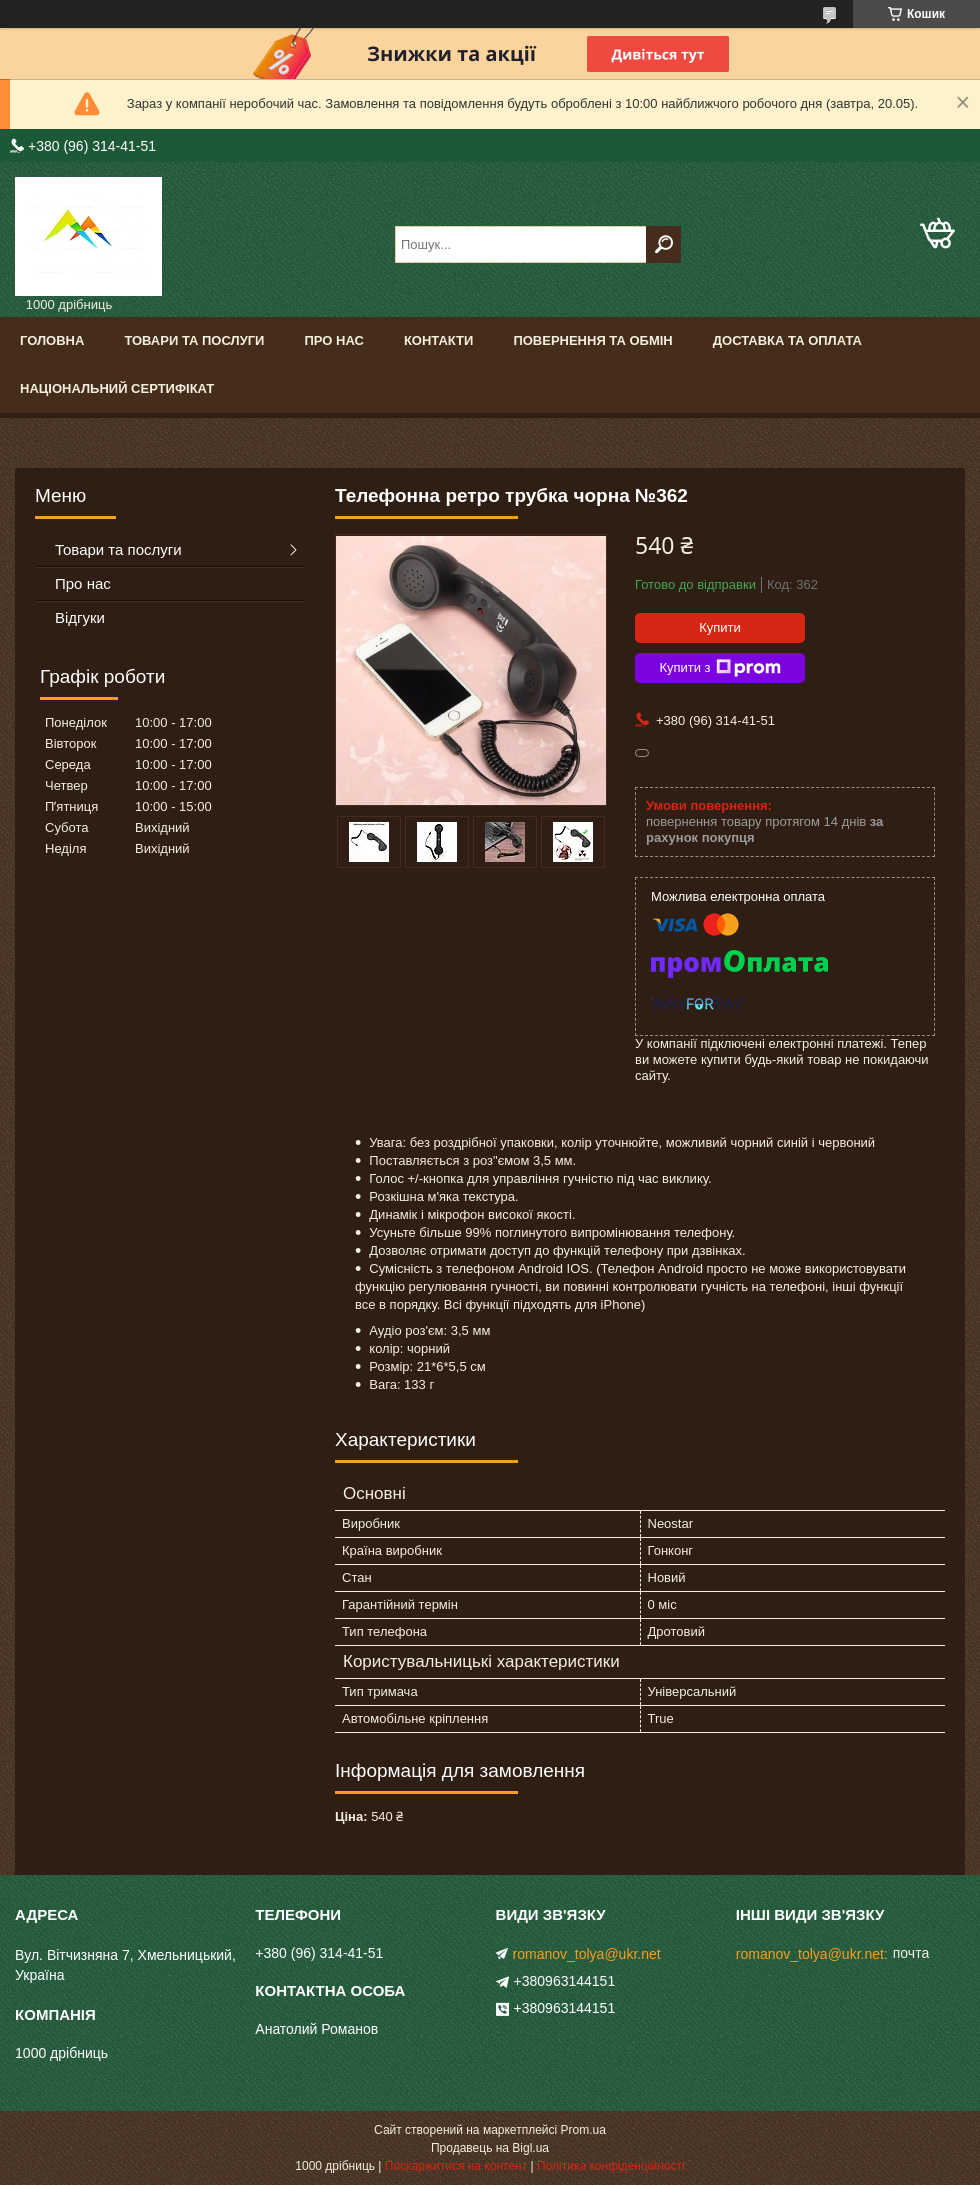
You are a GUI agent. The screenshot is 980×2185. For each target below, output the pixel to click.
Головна (52, 340)
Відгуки (80, 617)
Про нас (333, 340)
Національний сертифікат (117, 388)
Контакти (439, 340)
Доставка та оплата (787, 340)
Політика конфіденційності (611, 2166)
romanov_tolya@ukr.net (587, 1954)
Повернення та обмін (592, 340)
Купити (720, 627)
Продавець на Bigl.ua (490, 2148)
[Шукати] (663, 244)
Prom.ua (583, 2130)
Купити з (719, 668)
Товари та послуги (194, 340)
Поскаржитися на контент (456, 2166)
